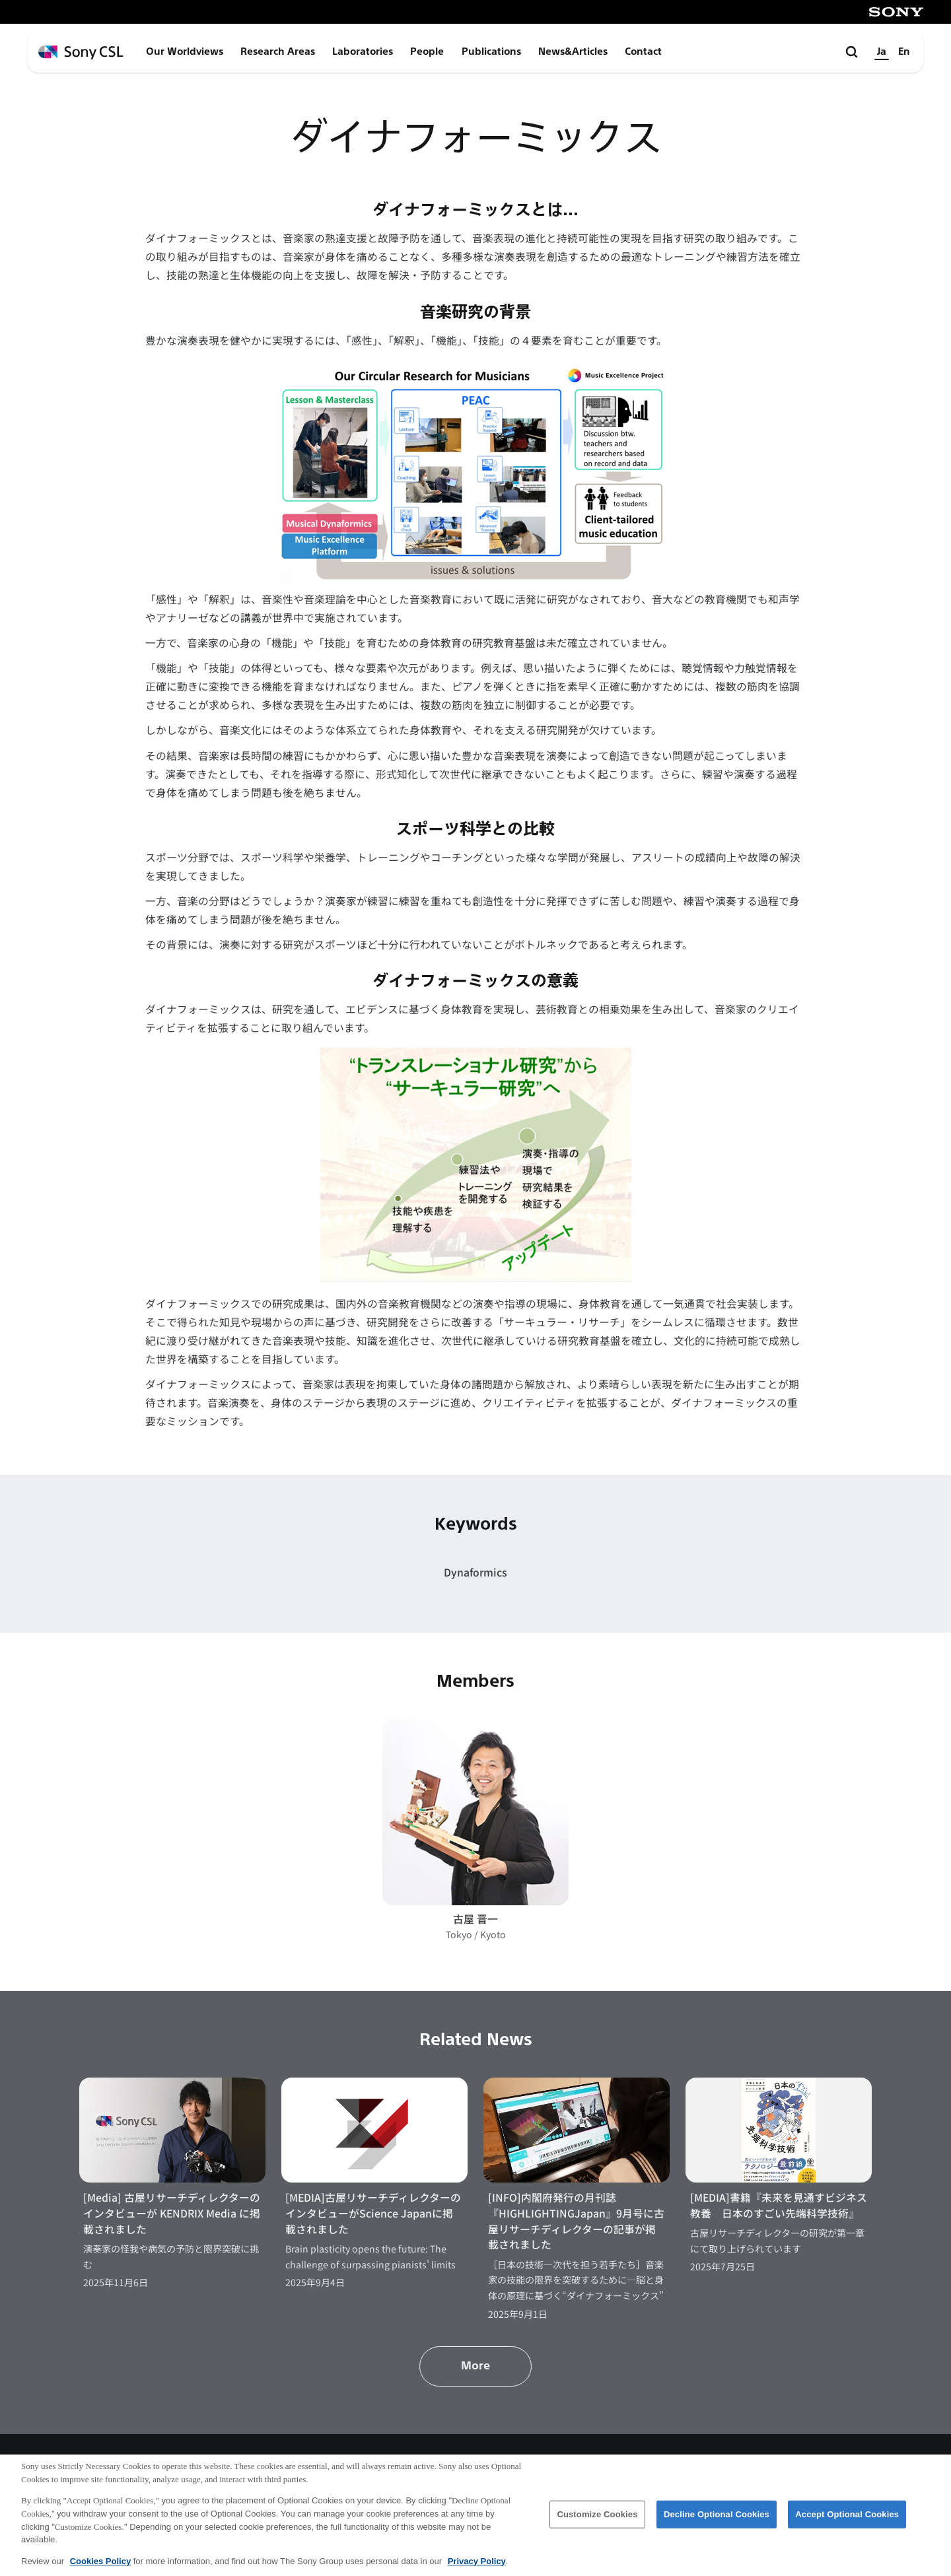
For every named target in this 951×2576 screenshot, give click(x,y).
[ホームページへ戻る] (80, 52)
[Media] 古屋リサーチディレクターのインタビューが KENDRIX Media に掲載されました (171, 2213)
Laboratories (362, 51)
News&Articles (573, 51)
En (904, 51)
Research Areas (277, 51)
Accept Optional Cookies (847, 2520)
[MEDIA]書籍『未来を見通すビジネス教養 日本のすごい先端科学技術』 (778, 2205)
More (475, 2365)
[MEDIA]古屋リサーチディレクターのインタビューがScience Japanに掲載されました (373, 2213)
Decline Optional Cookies (716, 2520)
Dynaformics (475, 1572)
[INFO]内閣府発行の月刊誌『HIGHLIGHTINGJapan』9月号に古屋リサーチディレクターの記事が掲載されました (576, 2221)
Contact (643, 51)
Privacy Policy (477, 2567)
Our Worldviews (184, 51)
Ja (881, 51)
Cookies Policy (100, 2567)
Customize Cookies (597, 2520)
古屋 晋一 (475, 1918)
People (427, 51)
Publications (491, 51)
